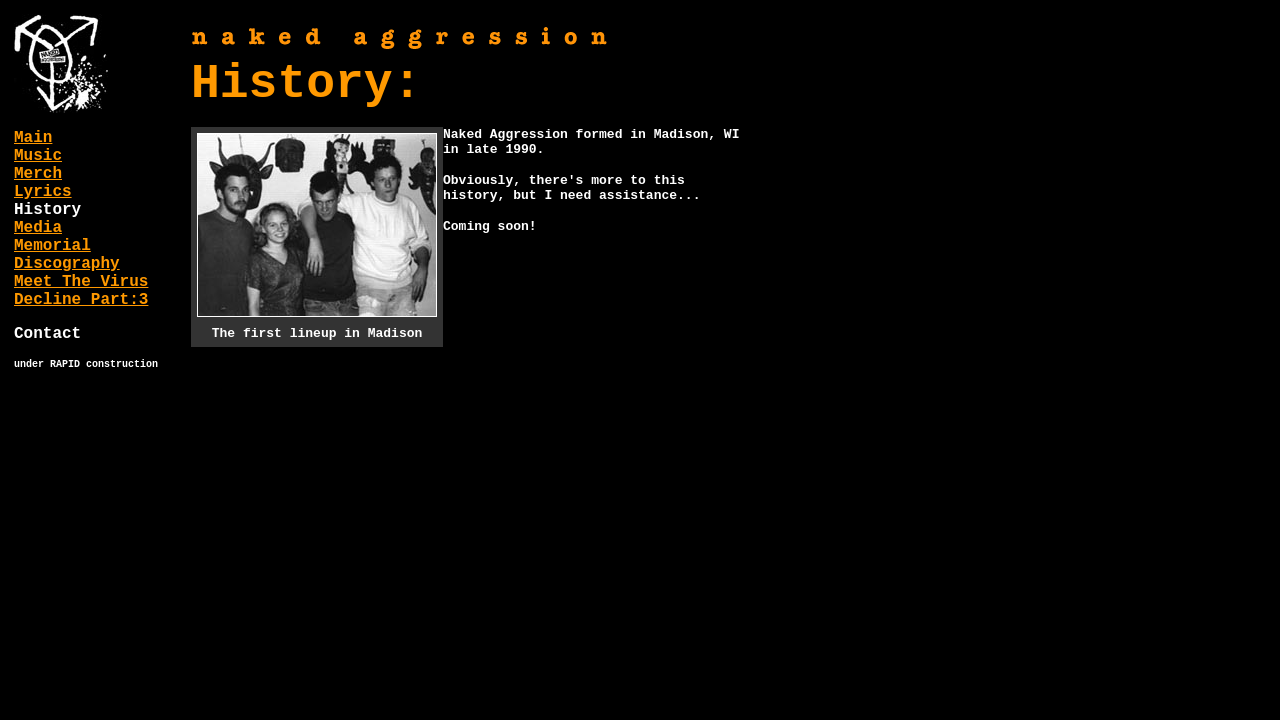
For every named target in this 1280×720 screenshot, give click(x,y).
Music (38, 156)
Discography (67, 264)
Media (38, 228)
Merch (38, 174)
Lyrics (43, 192)
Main (33, 138)
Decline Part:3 (81, 300)
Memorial (52, 246)
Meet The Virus (81, 282)
